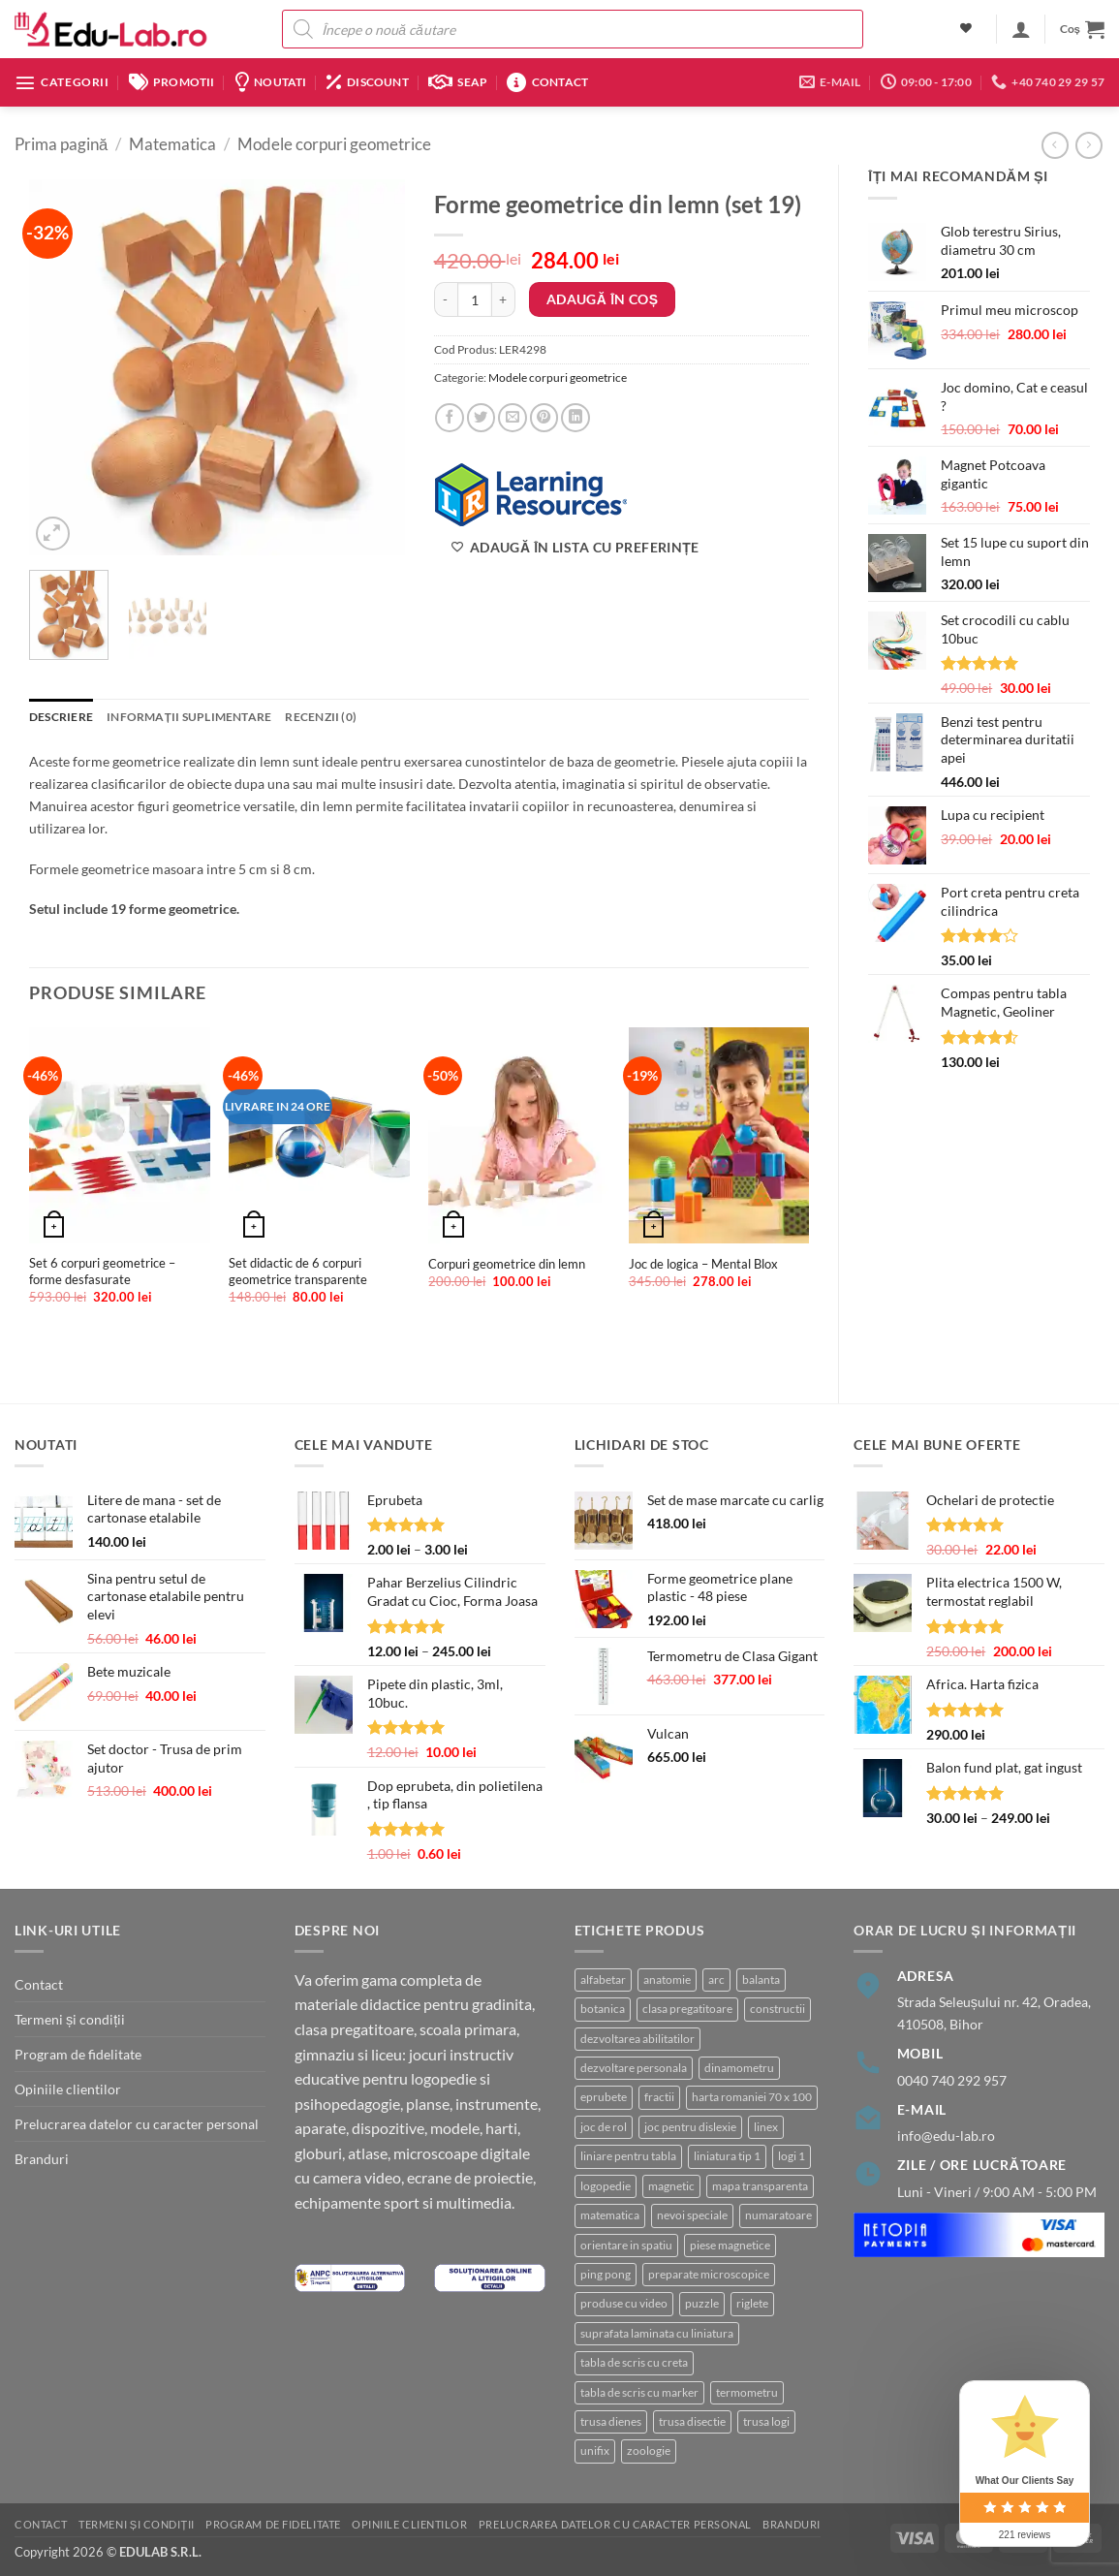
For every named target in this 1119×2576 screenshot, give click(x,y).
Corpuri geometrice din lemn (506, 1264)
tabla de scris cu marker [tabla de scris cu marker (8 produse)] (639, 2392)
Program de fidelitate (78, 2054)
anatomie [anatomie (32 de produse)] (667, 1979)
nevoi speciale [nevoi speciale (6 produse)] (692, 2215)
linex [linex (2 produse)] (766, 2126)
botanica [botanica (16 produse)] (602, 2008)
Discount (367, 82)
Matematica (172, 144)
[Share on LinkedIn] (575, 417)
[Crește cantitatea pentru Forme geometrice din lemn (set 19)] (503, 299)
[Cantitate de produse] (474, 299)
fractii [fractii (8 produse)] (659, 2096)
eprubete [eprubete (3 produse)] (603, 2096)
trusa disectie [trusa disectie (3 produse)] (692, 2421)
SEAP (457, 82)
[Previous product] (1089, 145)
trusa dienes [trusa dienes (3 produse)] (610, 2421)
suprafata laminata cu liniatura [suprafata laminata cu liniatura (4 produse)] (656, 2333)
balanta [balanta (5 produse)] (761, 1979)
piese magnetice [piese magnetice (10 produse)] (730, 2245)
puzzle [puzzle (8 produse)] (702, 2303)
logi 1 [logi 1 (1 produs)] (791, 2156)
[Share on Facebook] (449, 417)
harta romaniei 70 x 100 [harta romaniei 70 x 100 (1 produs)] (752, 2096)
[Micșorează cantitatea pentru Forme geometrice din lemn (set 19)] (445, 299)
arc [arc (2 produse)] (716, 1979)
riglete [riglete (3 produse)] (752, 2303)
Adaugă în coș (602, 299)
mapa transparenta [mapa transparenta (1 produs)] (760, 2186)
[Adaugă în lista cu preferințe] (575, 547)
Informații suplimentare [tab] (189, 716)
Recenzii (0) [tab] (321, 716)
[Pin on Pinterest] (544, 417)
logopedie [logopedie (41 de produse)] (605, 2186)
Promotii (172, 82)
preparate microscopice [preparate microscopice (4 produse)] (708, 2274)
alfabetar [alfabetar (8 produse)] (603, 1979)
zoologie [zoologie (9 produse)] (648, 2450)
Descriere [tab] (61, 716)
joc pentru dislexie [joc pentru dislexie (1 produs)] (690, 2126)
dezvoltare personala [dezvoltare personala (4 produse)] (633, 2067)
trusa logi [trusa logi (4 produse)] (766, 2421)
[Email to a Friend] (512, 417)
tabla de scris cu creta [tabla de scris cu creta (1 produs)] (634, 2362)
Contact (547, 82)
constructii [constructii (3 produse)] (777, 2008)
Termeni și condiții (70, 2019)
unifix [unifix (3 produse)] (594, 2450)
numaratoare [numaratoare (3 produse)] (778, 2215)
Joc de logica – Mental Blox (703, 1264)
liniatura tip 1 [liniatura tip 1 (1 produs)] (727, 2156)
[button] (1021, 29)
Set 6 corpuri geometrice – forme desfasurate (102, 1271)
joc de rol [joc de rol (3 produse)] (603, 2126)
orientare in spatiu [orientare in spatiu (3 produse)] (626, 2245)
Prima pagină (61, 144)
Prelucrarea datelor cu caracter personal (137, 2124)
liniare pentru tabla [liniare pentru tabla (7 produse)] (628, 2156)
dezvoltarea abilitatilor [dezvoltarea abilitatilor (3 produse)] (637, 2038)
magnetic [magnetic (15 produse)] (671, 2186)
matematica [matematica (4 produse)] (609, 2215)
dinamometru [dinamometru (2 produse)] (739, 2067)
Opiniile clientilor (68, 2089)
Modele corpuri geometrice (334, 144)
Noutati (270, 82)
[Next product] (1055, 145)
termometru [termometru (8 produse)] (747, 2392)
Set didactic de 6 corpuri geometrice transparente (298, 1271)
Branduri (42, 2159)
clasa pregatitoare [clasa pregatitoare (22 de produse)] (687, 2008)
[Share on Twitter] (481, 417)
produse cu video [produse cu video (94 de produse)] (624, 2303)
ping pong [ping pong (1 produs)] (605, 2274)
